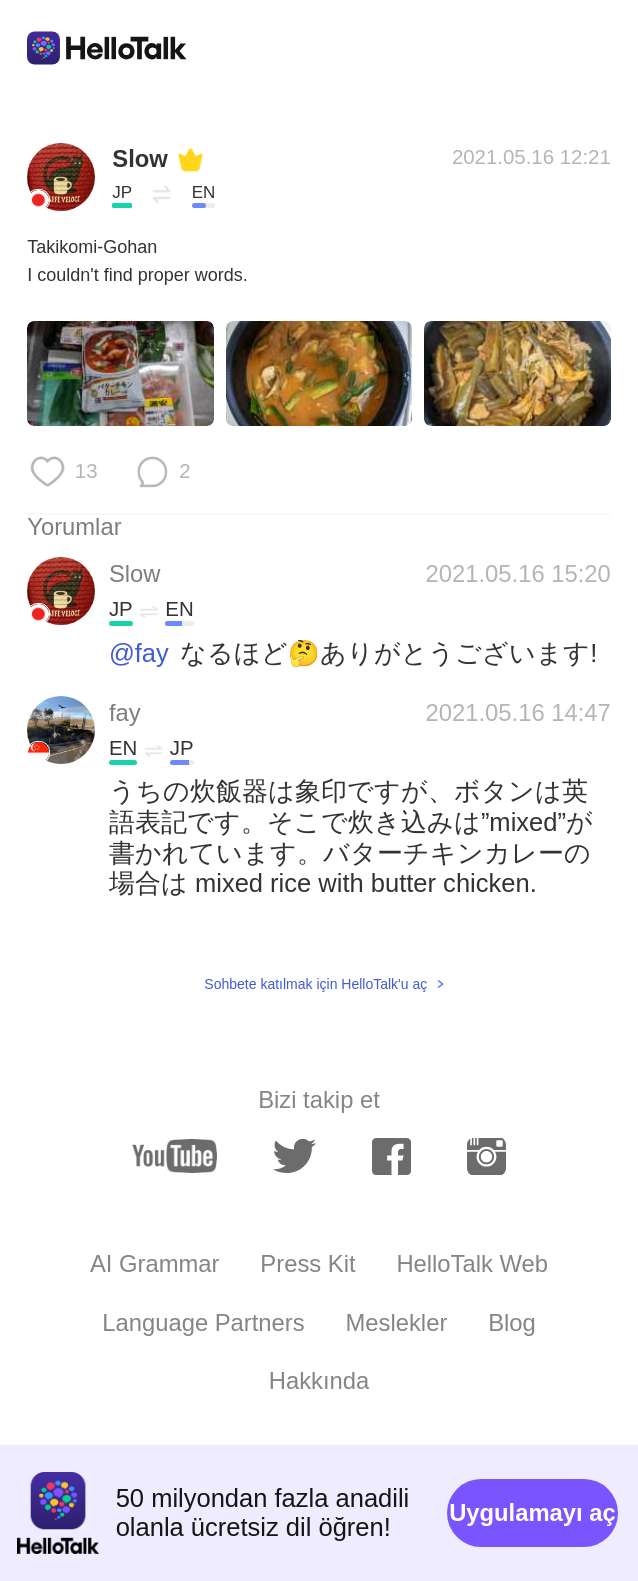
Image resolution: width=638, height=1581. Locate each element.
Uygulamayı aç (532, 1512)
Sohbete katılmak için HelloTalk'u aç (315, 984)
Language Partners (203, 1322)
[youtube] (174, 1156)
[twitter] (294, 1157)
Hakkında (319, 1380)
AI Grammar (155, 1263)
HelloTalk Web (472, 1263)
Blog (512, 1322)
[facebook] (391, 1156)
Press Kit (307, 1263)
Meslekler (396, 1322)
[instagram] (486, 1156)
